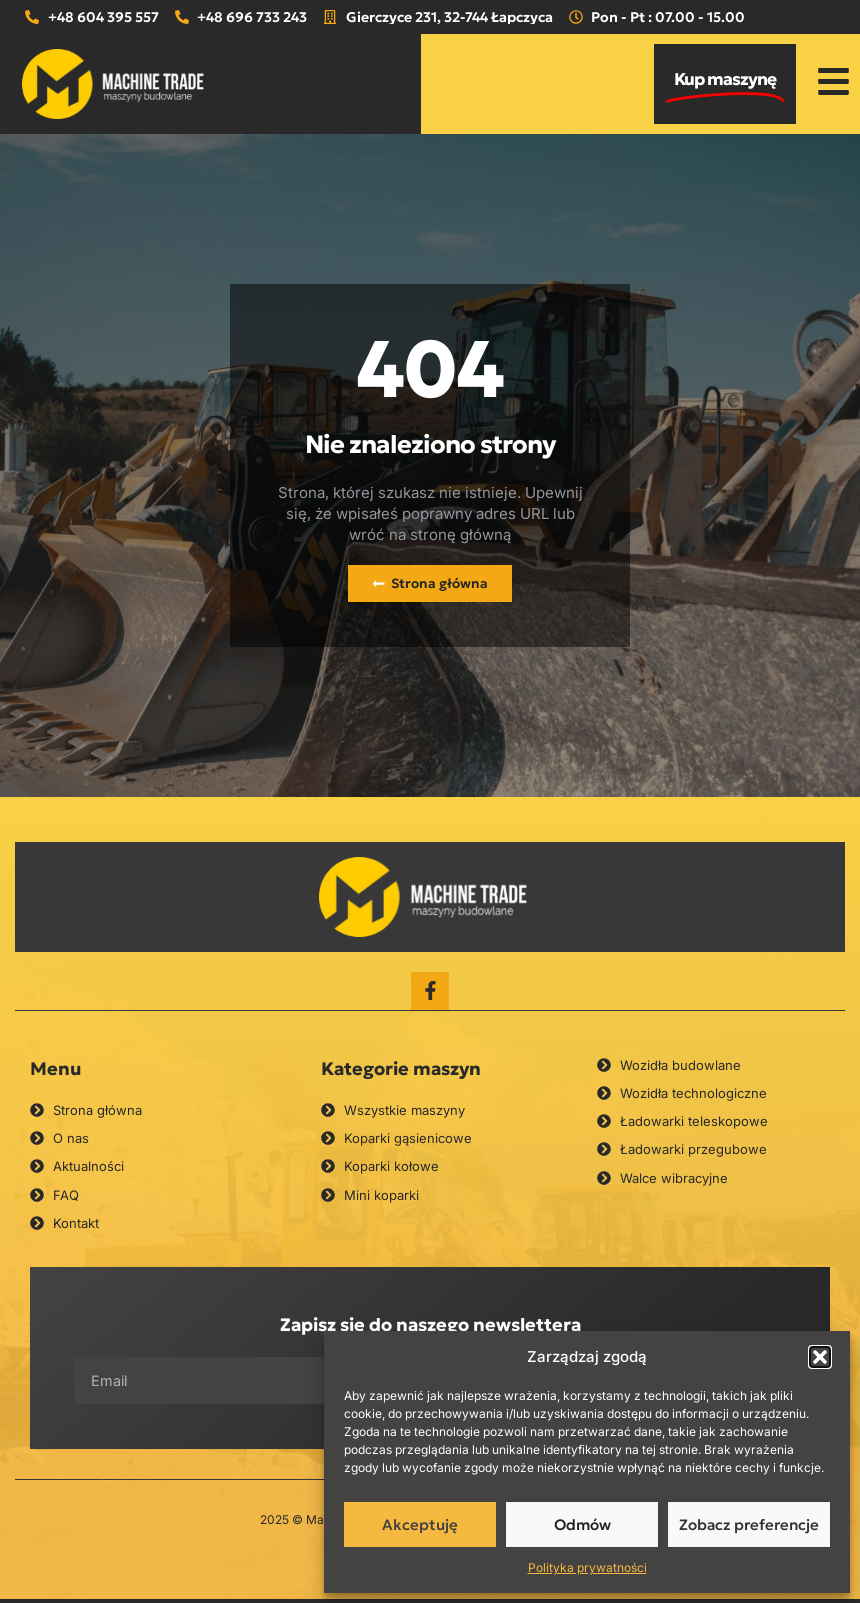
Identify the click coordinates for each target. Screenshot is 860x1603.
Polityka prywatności (587, 1567)
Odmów (582, 1524)
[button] (820, 1357)
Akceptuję (420, 1524)
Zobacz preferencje (749, 1524)
